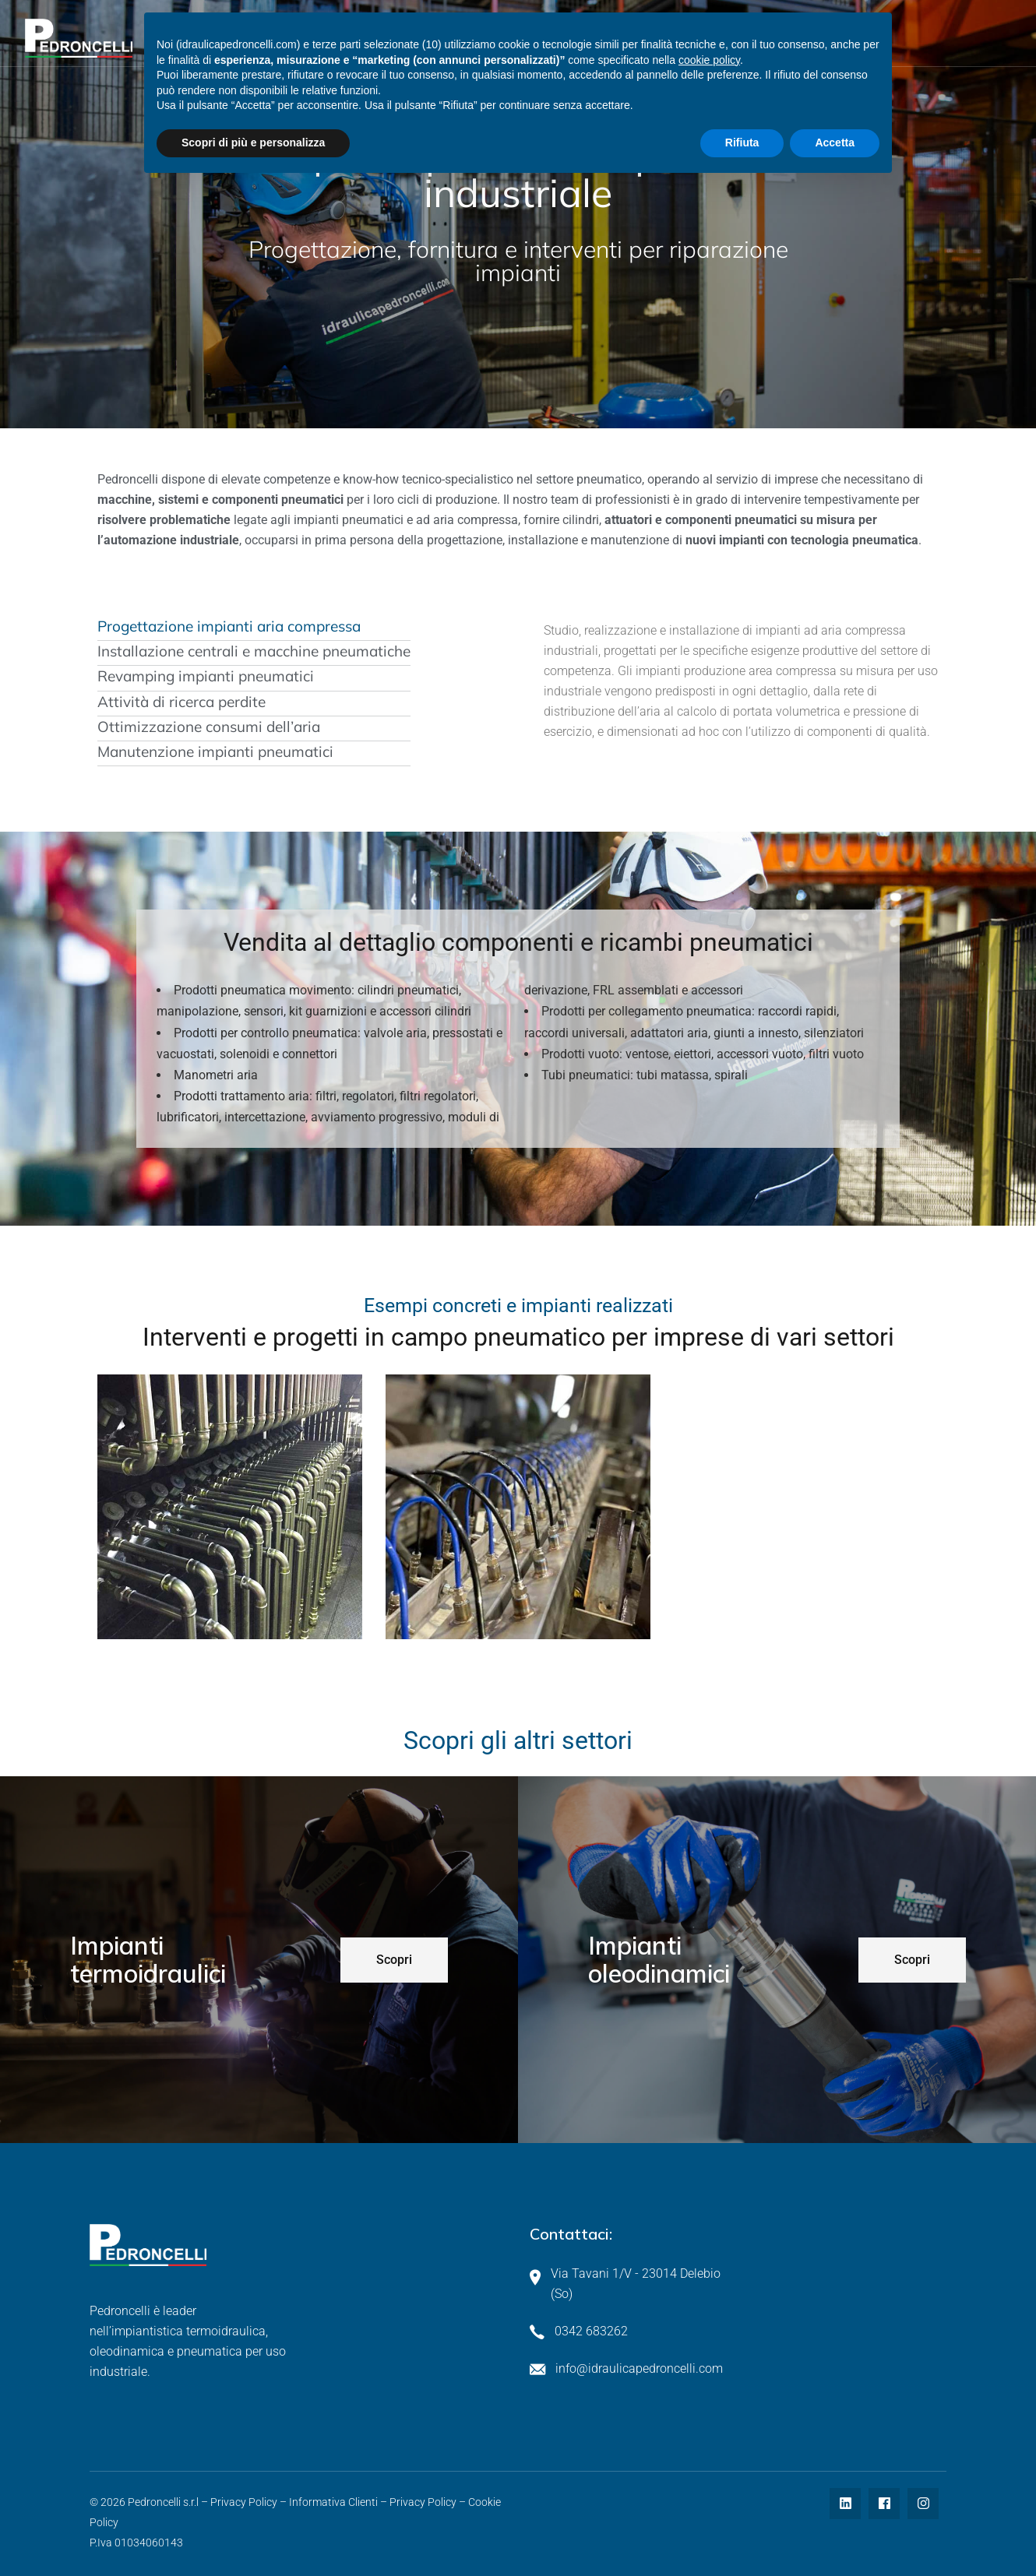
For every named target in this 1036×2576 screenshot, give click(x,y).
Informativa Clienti (333, 2502)
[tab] (254, 627)
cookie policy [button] (709, 60)
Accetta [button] (835, 142)
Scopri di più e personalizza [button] (253, 142)
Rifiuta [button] (742, 142)
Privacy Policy (243, 2502)
